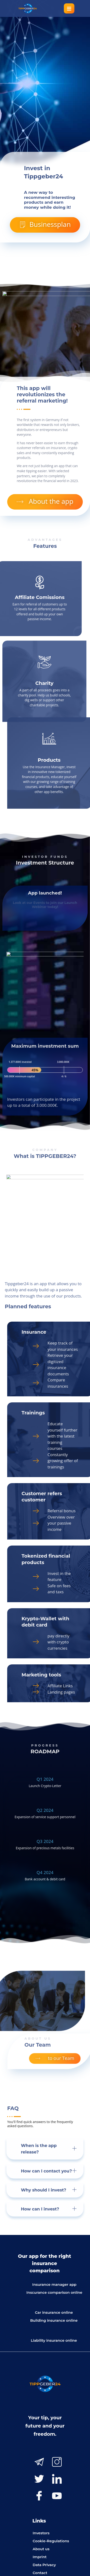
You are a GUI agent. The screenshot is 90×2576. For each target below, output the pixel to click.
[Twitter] (39, 2479)
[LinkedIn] (57, 2479)
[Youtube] (57, 2496)
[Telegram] (39, 2462)
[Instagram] (57, 2462)
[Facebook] (39, 2496)
